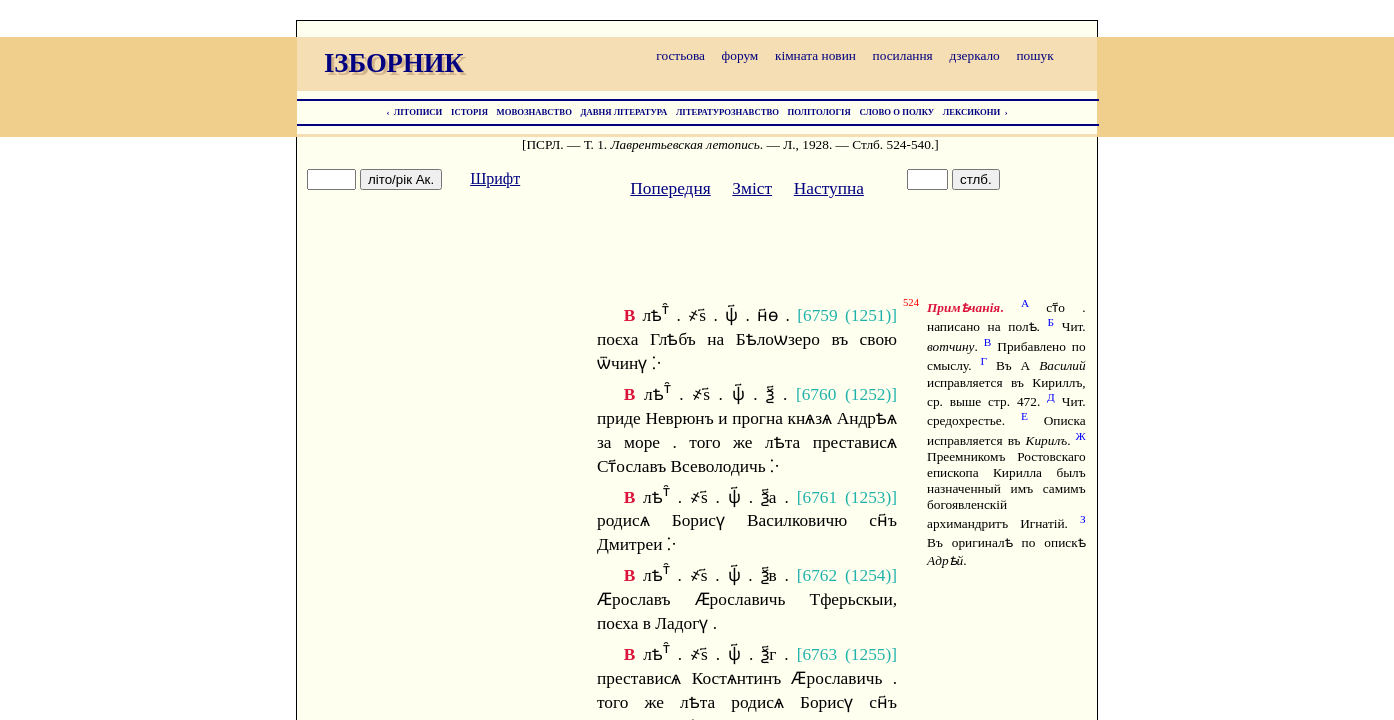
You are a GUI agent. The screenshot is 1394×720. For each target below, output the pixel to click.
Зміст (752, 188)
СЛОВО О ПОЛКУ (896, 112)
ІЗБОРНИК (394, 63)
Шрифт (495, 178)
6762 (820, 575)
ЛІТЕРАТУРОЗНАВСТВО (727, 112)
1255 (868, 654)
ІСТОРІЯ (469, 112)
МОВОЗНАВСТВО (534, 112)
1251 (868, 315)
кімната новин (815, 55)
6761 (819, 496)
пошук (1034, 55)
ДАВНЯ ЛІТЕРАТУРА (624, 112)
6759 (820, 315)
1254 (868, 575)
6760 (819, 394)
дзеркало (974, 55)
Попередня (670, 188)
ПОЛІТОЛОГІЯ (819, 112)
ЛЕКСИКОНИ (972, 112)
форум (740, 55)
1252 (868, 394)
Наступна (829, 188)
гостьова (680, 55)
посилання (903, 55)
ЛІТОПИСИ (418, 112)
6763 (819, 654)
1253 (868, 496)
